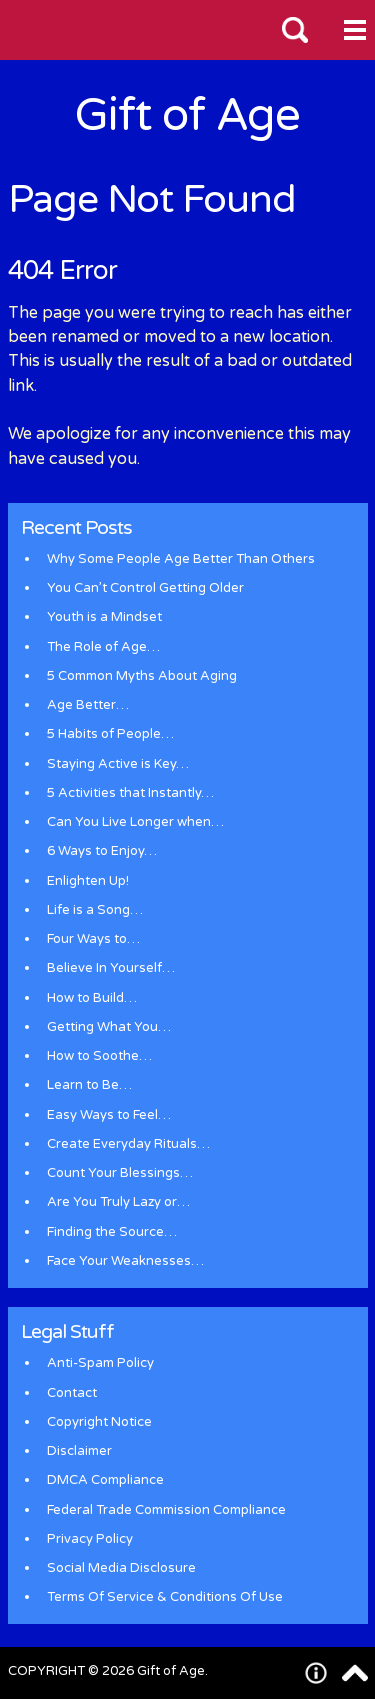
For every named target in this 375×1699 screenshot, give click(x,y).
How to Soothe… (99, 1056)
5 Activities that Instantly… (130, 793)
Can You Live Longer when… (135, 822)
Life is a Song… (95, 910)
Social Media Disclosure (121, 1568)
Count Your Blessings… (120, 1173)
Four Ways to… (93, 939)
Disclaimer (79, 1451)
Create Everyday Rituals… (128, 1144)
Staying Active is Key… (118, 764)
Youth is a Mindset (104, 617)
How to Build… (92, 998)
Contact (72, 1393)
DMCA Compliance (105, 1480)
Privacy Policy (90, 1539)
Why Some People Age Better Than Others (181, 559)
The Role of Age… (103, 647)
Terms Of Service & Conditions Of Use (165, 1597)
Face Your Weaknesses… (125, 1261)
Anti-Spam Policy (100, 1363)
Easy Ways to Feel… (109, 1115)
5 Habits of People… (110, 734)
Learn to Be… (89, 1085)
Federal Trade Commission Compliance (166, 1510)
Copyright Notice (99, 1422)
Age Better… (88, 705)
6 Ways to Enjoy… (102, 851)
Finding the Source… (112, 1232)
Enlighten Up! (88, 881)
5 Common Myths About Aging (142, 676)
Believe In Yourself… (111, 968)
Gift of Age (187, 115)
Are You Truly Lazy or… (118, 1202)
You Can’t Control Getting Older (145, 588)
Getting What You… (109, 1027)
